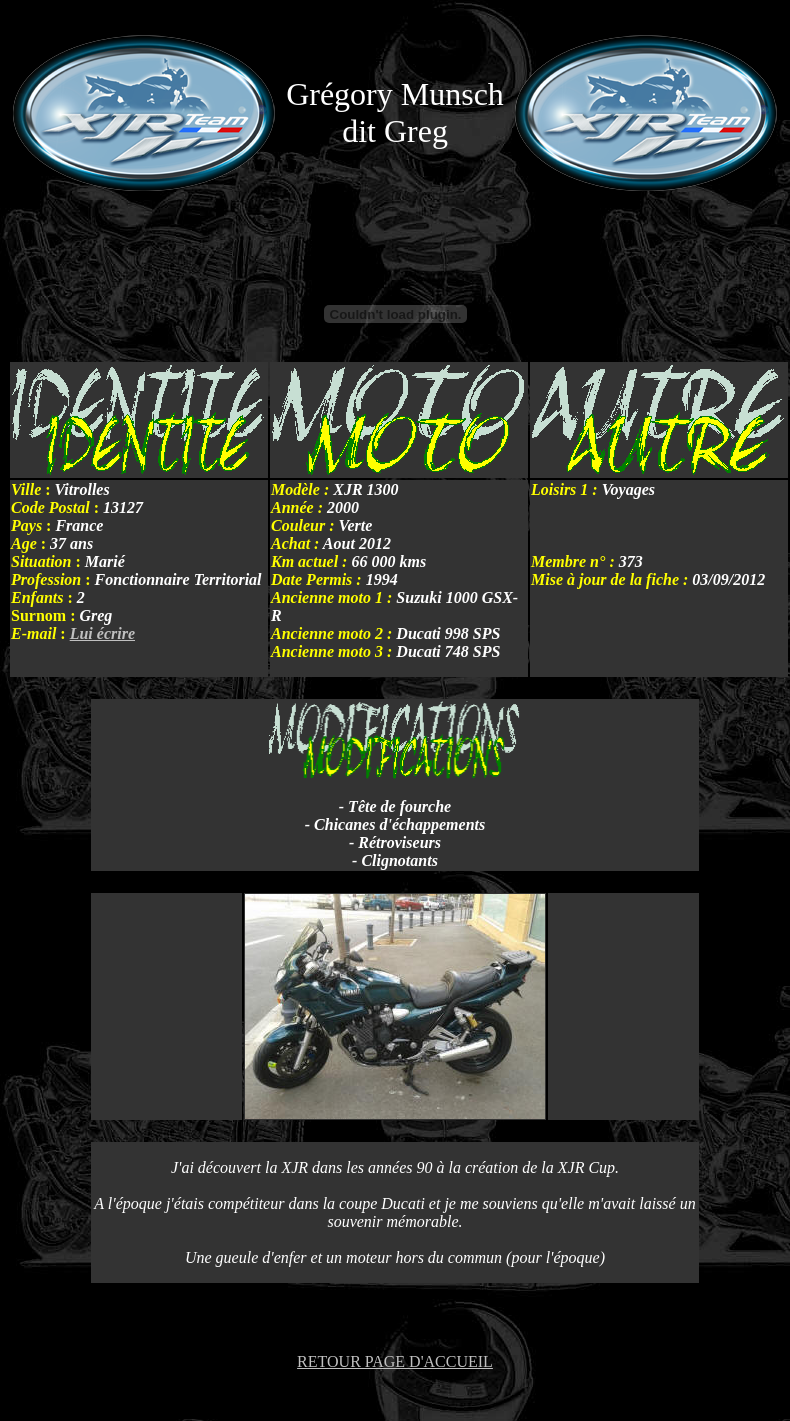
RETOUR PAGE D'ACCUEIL (395, 1361)
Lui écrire (102, 633)
